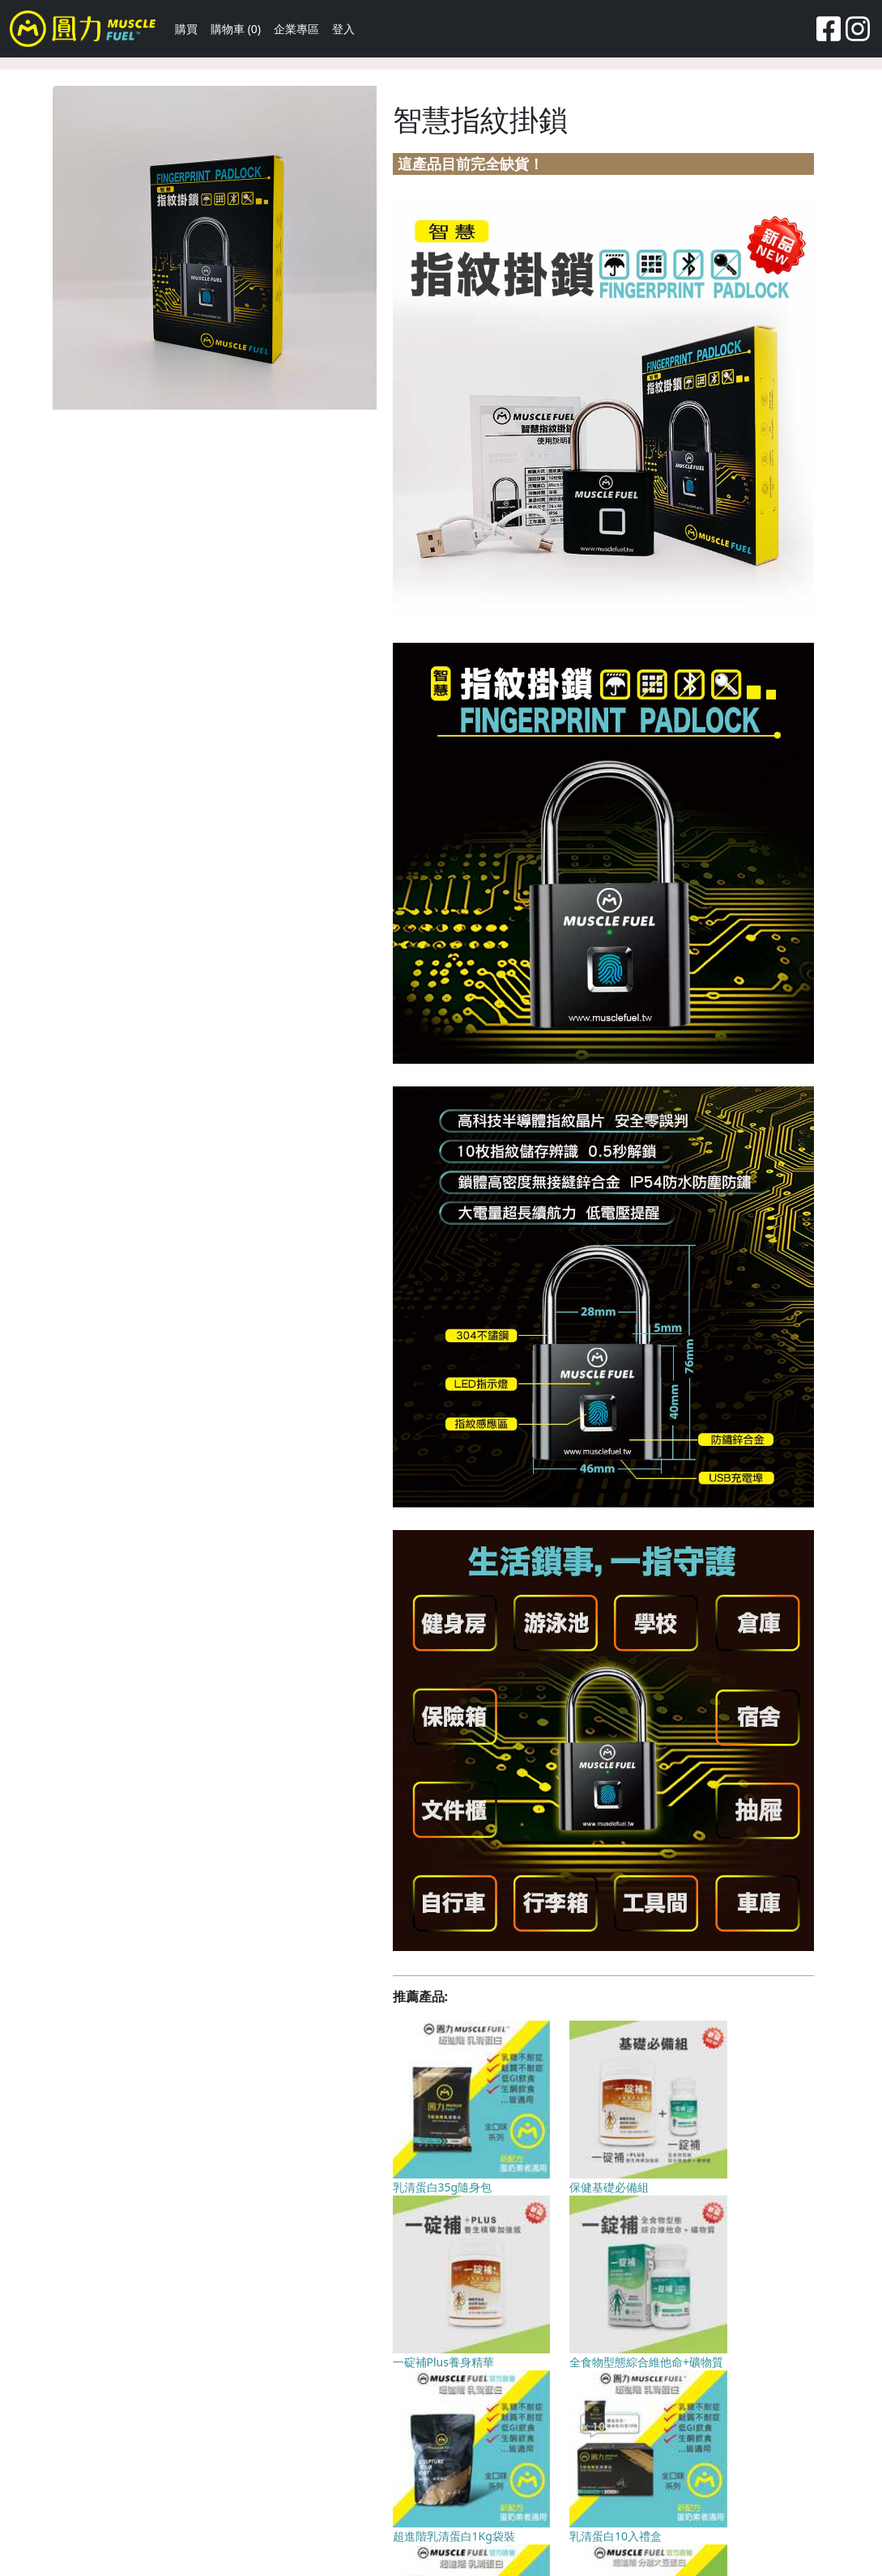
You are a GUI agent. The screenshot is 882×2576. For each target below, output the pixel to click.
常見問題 (257, 2489)
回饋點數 (200, 2489)
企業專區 (296, 28)
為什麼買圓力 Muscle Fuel (359, 2489)
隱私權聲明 (466, 2489)
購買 (186, 28)
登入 (343, 28)
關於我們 (85, 2489)
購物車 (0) (236, 28)
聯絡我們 (142, 2489)
